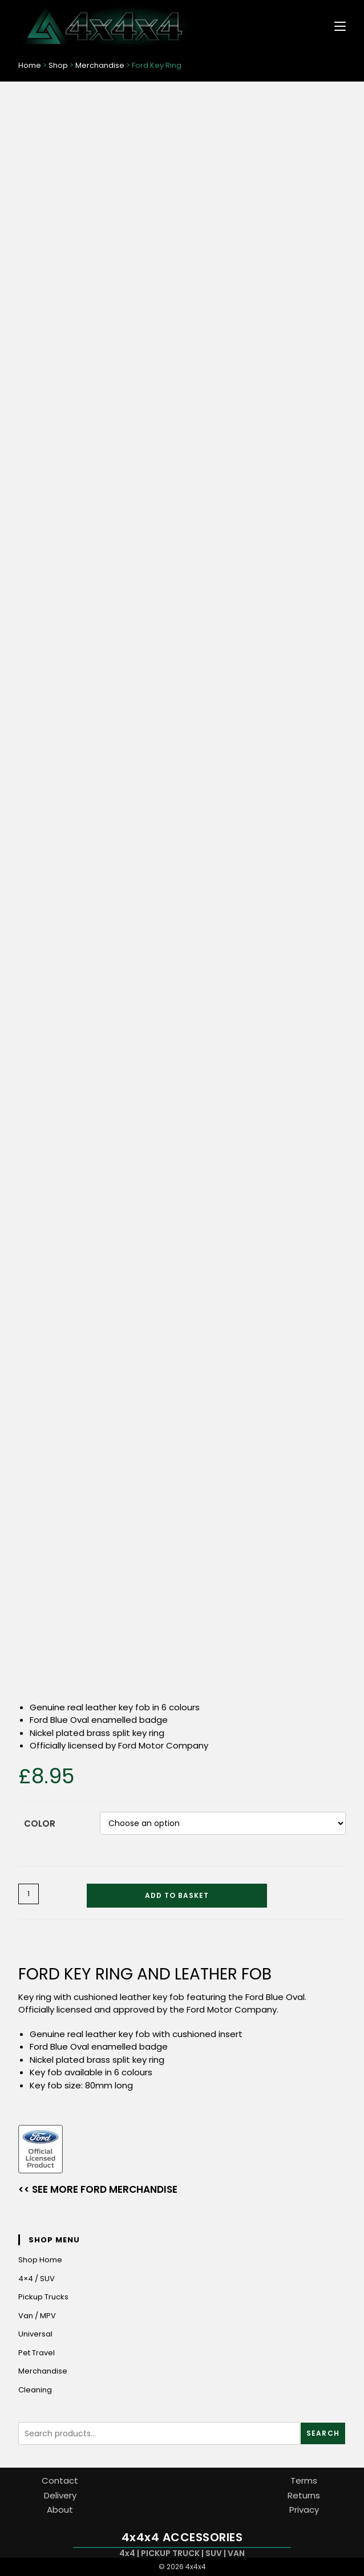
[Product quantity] (28, 1894)
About (60, 2510)
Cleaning (35, 2389)
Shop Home (40, 2259)
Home (29, 65)
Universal (35, 2333)
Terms (303, 2480)
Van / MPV (37, 2315)
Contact (60, 2480)
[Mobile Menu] (336, 25)
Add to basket (177, 1895)
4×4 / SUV (36, 2278)
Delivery (60, 2495)
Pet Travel (36, 2352)
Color (39, 1823)
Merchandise (99, 65)
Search (322, 2433)
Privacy (304, 2510)
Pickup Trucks (43, 2296)
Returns (304, 2495)
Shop (58, 65)
